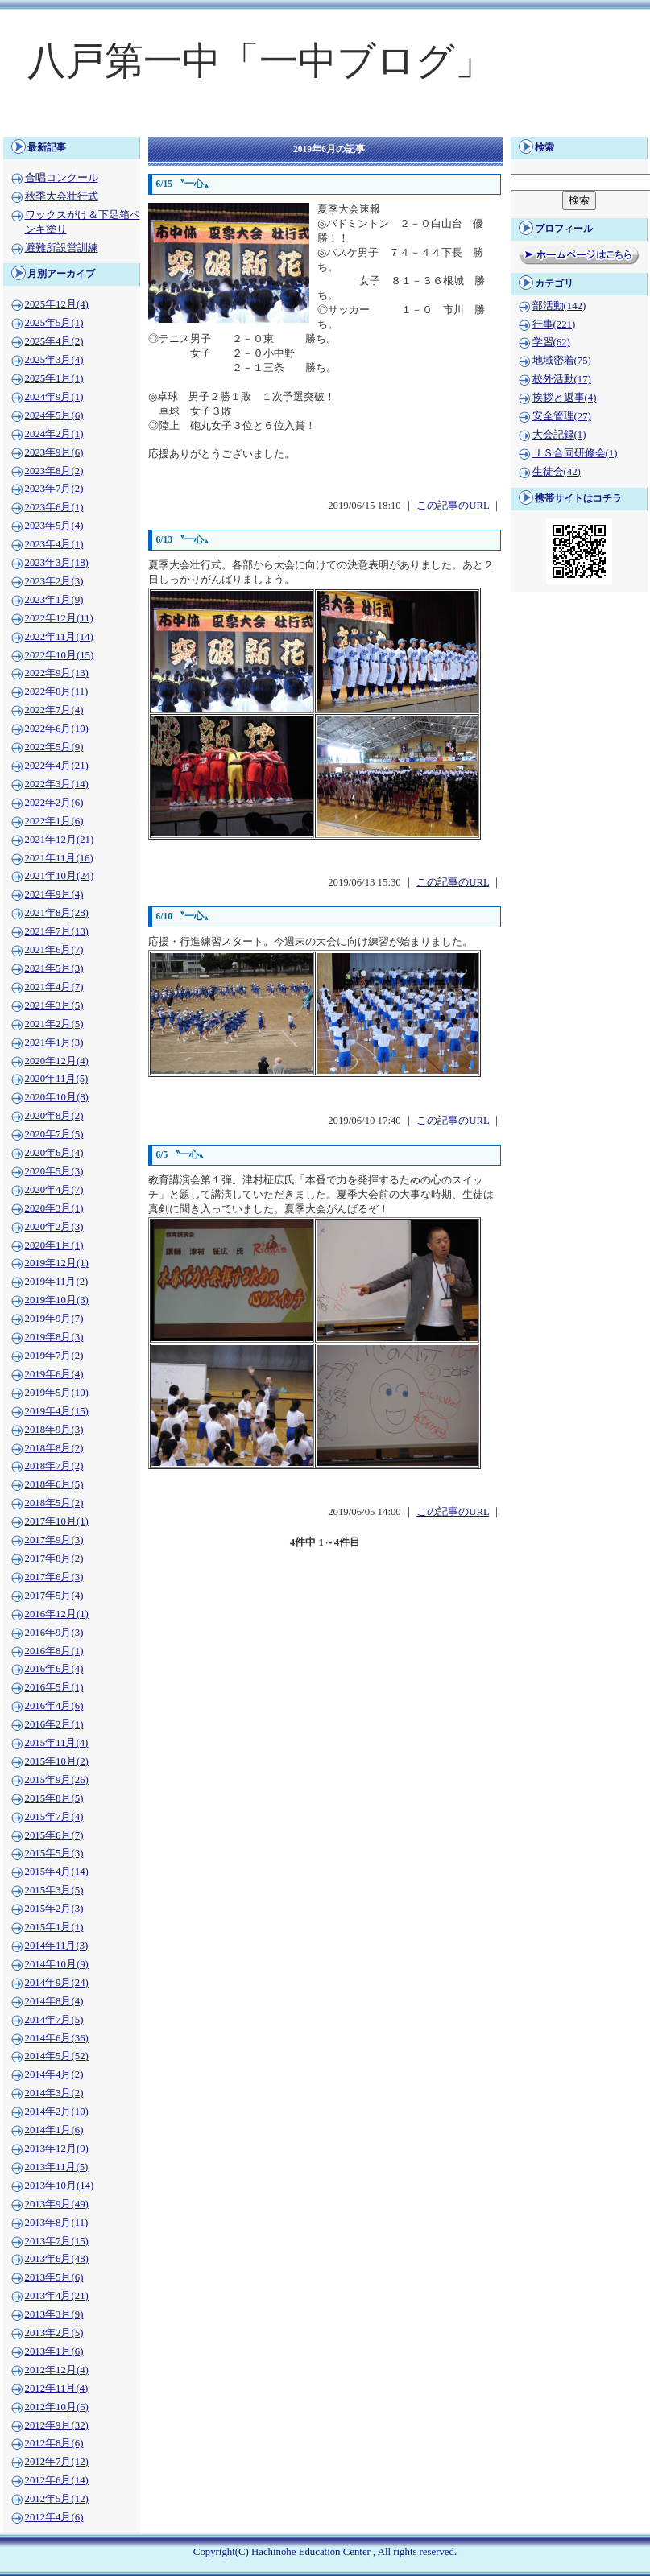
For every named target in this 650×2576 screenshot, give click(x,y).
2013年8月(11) (57, 2222)
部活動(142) (559, 306)
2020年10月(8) (57, 1097)
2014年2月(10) (57, 2111)
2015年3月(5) (54, 1890)
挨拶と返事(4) (564, 397)
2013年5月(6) (54, 2277)
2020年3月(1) (54, 1208)
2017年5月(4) (54, 1595)
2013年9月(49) (57, 2204)
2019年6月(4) (54, 1374)
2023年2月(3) (54, 581)
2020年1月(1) (54, 1245)
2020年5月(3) (54, 1171)
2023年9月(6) (54, 452)
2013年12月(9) (57, 2148)
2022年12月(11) (59, 618)
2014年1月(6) (54, 2130)
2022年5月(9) (54, 747)
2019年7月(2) (54, 1355)
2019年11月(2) (57, 1281)
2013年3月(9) (54, 2314)
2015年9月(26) (57, 1779)
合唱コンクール (61, 178)
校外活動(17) (561, 379)
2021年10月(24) (59, 875)
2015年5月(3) (54, 1853)
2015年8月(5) (54, 1798)
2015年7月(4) (54, 1817)
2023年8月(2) (54, 471)
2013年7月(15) (57, 2241)
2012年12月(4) (57, 2370)
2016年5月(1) (54, 1687)
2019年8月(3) (54, 1337)
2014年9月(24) (57, 1982)
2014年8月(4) (54, 2001)
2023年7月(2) (54, 488)
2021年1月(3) (54, 1042)
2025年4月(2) (54, 341)
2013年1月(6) (54, 2351)
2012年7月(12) (57, 2461)
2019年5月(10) (57, 1392)
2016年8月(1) (54, 1651)
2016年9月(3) (54, 1632)
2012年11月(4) (57, 2388)
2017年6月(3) (54, 1577)
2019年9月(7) (54, 1318)
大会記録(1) (559, 434)
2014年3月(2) (54, 2093)
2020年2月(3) (54, 1226)
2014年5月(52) (57, 2056)
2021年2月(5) (54, 1024)
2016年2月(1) (54, 1724)
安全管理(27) (561, 416)
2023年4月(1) (54, 544)
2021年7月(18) (57, 931)
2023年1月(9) (54, 599)
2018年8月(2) (54, 1448)
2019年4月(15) (57, 1411)
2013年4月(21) (57, 2295)
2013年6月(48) (57, 2258)
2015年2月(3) (54, 1908)
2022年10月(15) (59, 655)
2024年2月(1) (54, 434)
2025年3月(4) (54, 359)
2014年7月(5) (54, 2019)
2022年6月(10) (57, 728)
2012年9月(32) (57, 2425)
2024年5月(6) (54, 415)
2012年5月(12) (57, 2498)
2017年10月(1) (57, 1521)
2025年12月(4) (57, 304)
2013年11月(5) (57, 2167)
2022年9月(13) (57, 673)
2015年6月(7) (54, 1835)
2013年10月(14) (59, 2185)
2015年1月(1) (54, 1927)
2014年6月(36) (57, 2038)
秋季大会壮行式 (61, 196)
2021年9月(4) (54, 894)
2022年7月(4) (54, 710)
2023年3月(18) (57, 562)
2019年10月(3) (57, 1300)
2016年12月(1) (57, 1614)
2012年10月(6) (57, 2407)
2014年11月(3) (57, 1945)
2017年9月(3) (54, 1540)
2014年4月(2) (54, 2074)
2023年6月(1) (54, 507)
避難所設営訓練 (61, 248)
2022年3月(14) (57, 784)
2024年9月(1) (54, 396)
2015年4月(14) (57, 1871)
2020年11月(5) (57, 1078)
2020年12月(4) (57, 1061)
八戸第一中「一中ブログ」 (260, 60)
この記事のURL (452, 505)
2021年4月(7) (54, 987)
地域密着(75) (561, 360)
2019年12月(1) (57, 1263)
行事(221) (554, 324)
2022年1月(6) (54, 821)
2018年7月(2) (54, 1466)
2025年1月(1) (54, 378)
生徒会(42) (556, 471)
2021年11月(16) (59, 858)
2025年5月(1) (54, 322)
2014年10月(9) (57, 1964)
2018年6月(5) (54, 1484)
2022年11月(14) (59, 636)
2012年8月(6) (54, 2443)
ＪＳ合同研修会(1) (575, 453)
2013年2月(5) (54, 2333)
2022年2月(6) (54, 802)
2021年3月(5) (54, 1005)
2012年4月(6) (54, 2517)
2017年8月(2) (54, 1558)
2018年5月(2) (54, 1503)
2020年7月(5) (54, 1134)
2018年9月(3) (54, 1429)
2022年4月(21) (57, 765)
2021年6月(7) (54, 950)
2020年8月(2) (54, 1115)
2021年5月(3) (54, 968)
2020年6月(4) (54, 1152)
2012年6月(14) (57, 2480)
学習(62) (551, 342)
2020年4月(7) (54, 1189)
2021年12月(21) (59, 839)
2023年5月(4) (54, 525)
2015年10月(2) (57, 1761)
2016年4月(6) (54, 1705)
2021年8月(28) (57, 913)
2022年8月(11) (57, 691)
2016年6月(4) (54, 1668)
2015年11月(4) (57, 1742)
